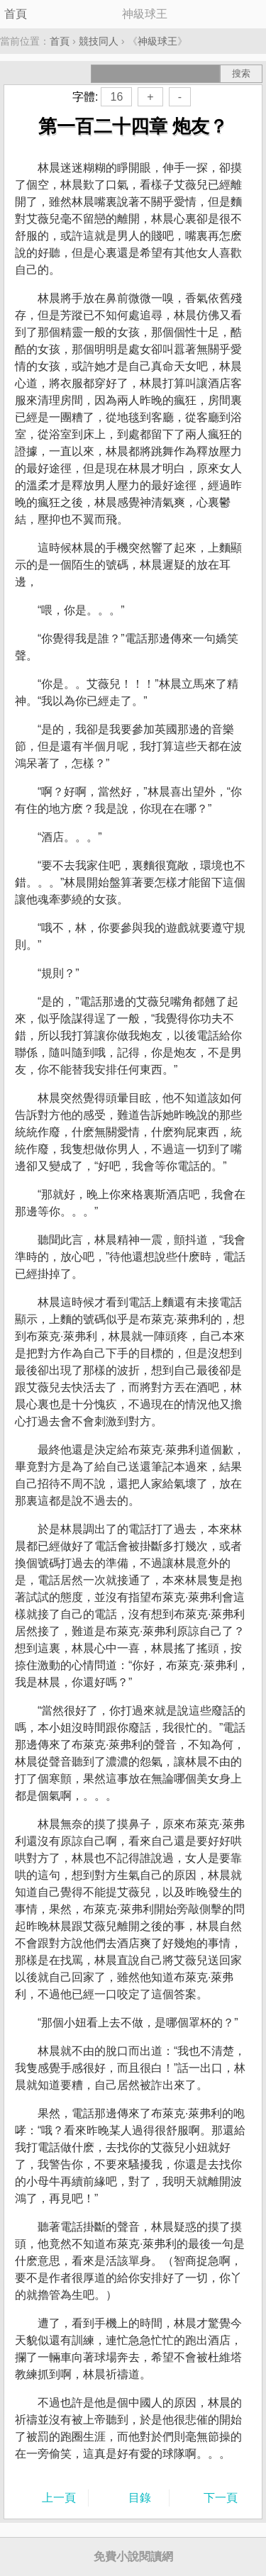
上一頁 (59, 2498)
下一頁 (221, 2498)
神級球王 (157, 41)
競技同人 (98, 41)
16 (116, 97)
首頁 (15, 14)
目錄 (139, 2498)
